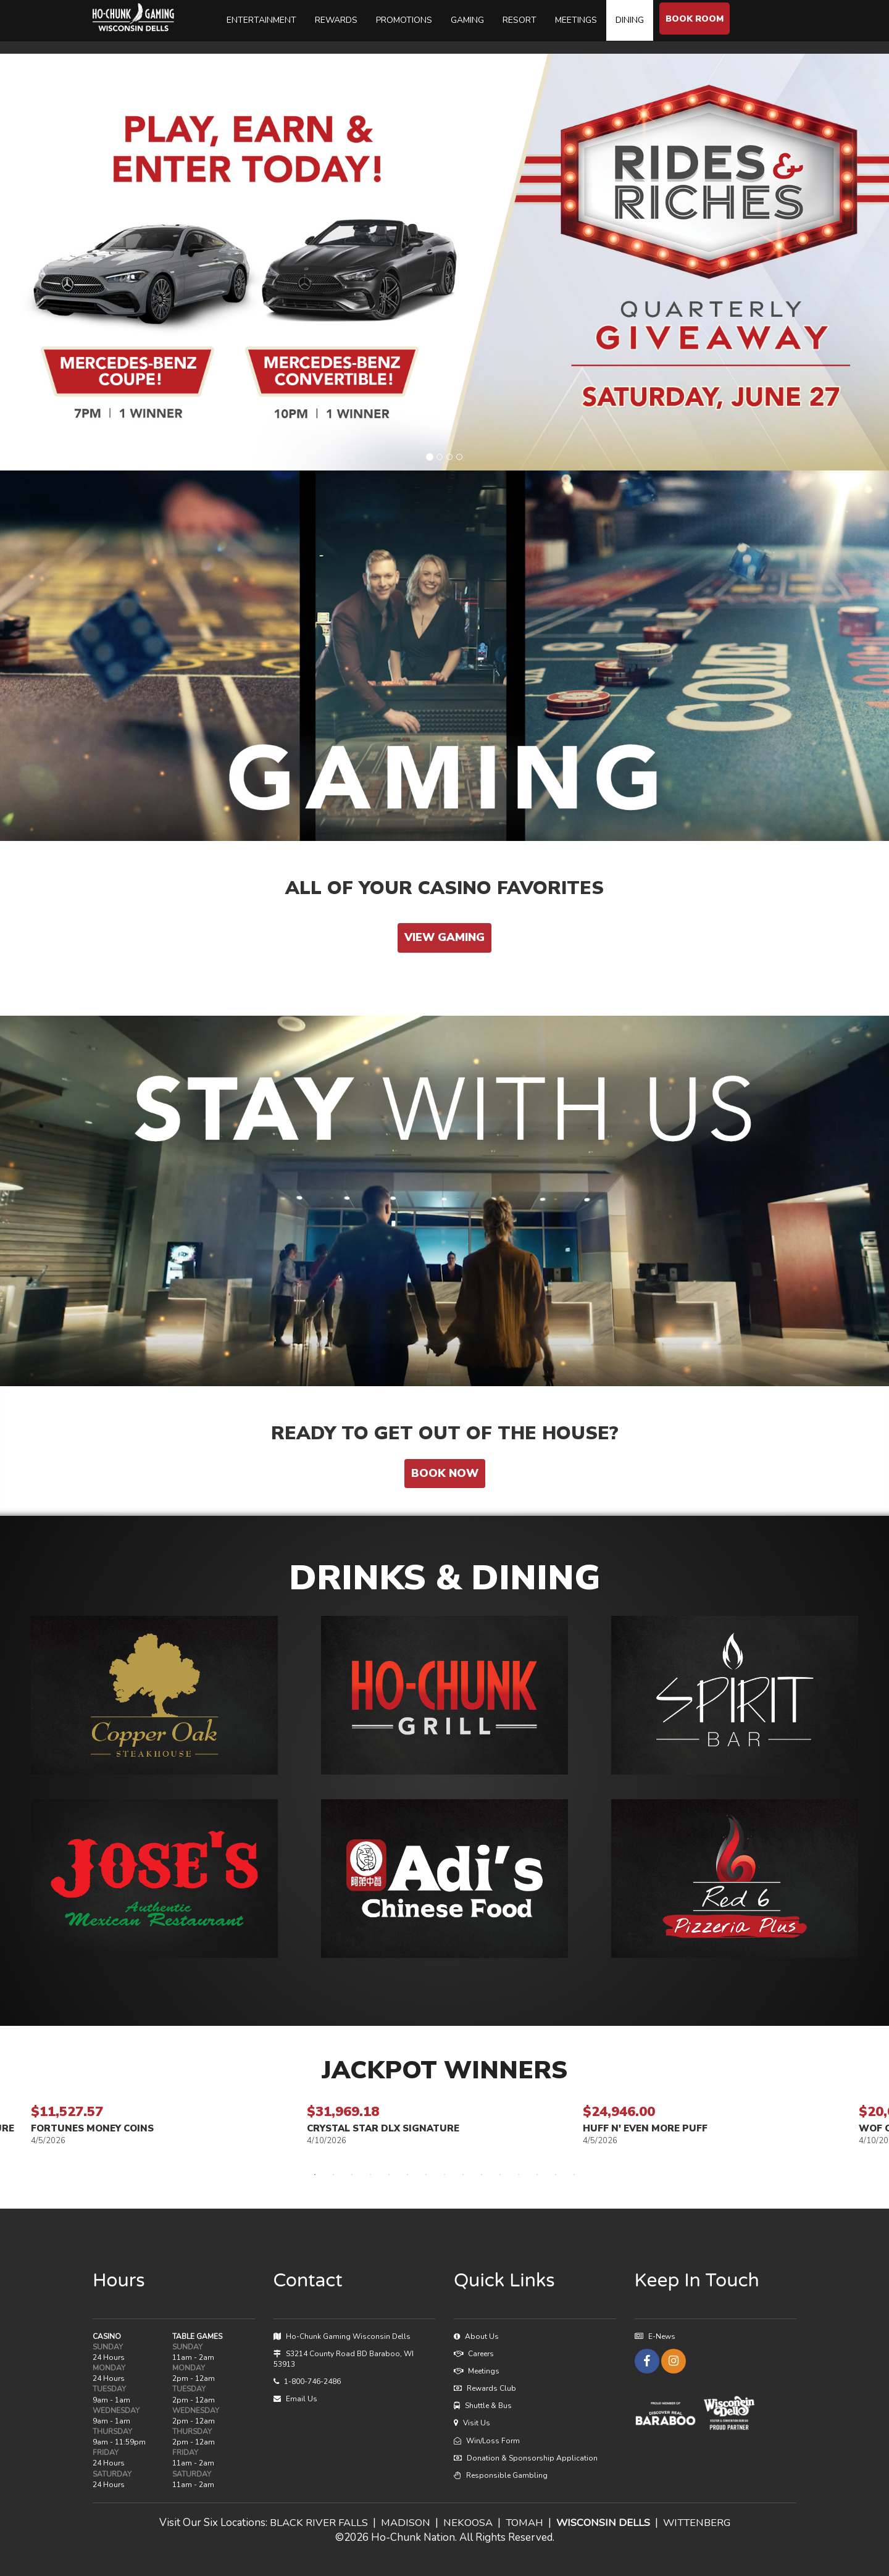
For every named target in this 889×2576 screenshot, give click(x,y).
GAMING (468, 20)
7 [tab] (426, 2174)
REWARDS (336, 20)
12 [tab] (518, 2174)
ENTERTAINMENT (262, 20)
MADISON (402, 2522)
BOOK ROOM (695, 19)
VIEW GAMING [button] (444, 937)
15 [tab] (574, 2174)
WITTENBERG (699, 2522)
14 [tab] (555, 2174)
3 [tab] (352, 2174)
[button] (154, 1695)
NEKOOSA (465, 2522)
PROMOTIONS (405, 20)
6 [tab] (407, 2174)
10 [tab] (481, 2174)
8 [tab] (444, 2174)
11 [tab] (500, 2174)
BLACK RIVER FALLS (314, 2522)
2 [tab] (333, 2174)
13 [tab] (537, 2174)
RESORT (520, 20)
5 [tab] (389, 2174)
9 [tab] (463, 2174)
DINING (630, 20)
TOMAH (523, 2522)
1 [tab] (315, 2174)
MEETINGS (577, 20)
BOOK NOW (444, 1473)
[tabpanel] (445, 2124)
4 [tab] (370, 2174)
